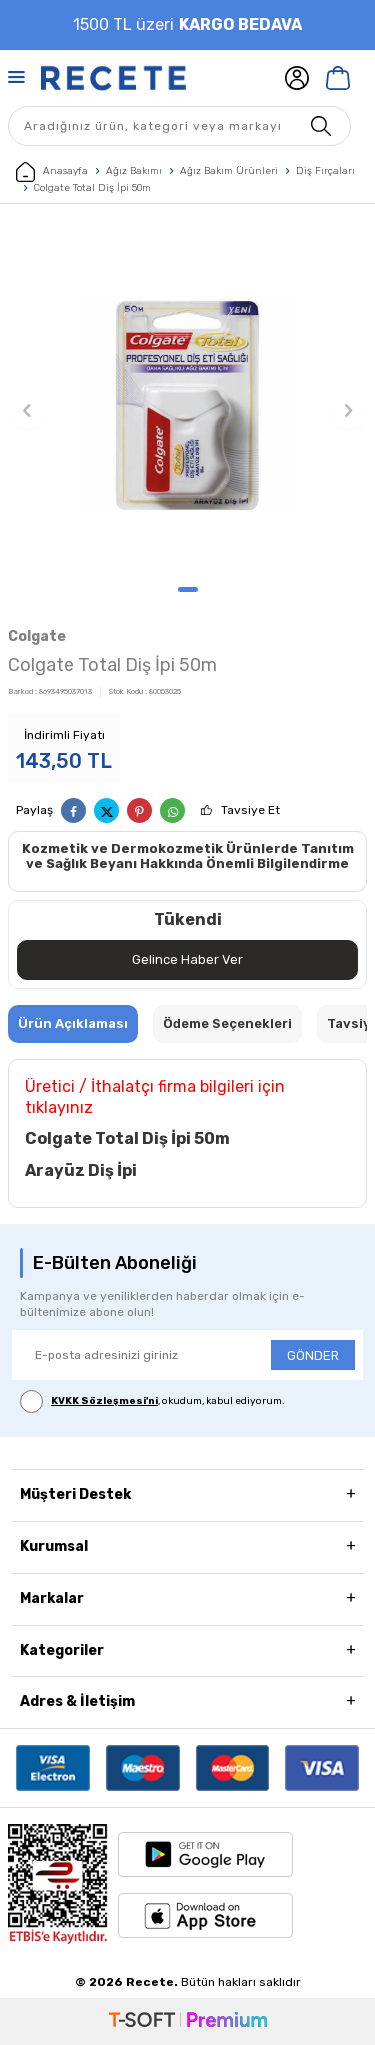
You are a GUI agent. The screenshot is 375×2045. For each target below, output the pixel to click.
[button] (188, 589)
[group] (187, 399)
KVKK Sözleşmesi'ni (104, 1401)
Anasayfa (52, 172)
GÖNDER (313, 1355)
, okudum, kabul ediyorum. (152, 1401)
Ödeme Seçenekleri (227, 1023)
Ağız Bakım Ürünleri (229, 171)
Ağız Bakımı (134, 171)
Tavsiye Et (250, 810)
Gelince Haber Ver (187, 959)
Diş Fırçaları (325, 171)
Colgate (37, 636)
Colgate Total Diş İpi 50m (92, 188)
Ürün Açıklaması (73, 1023)
